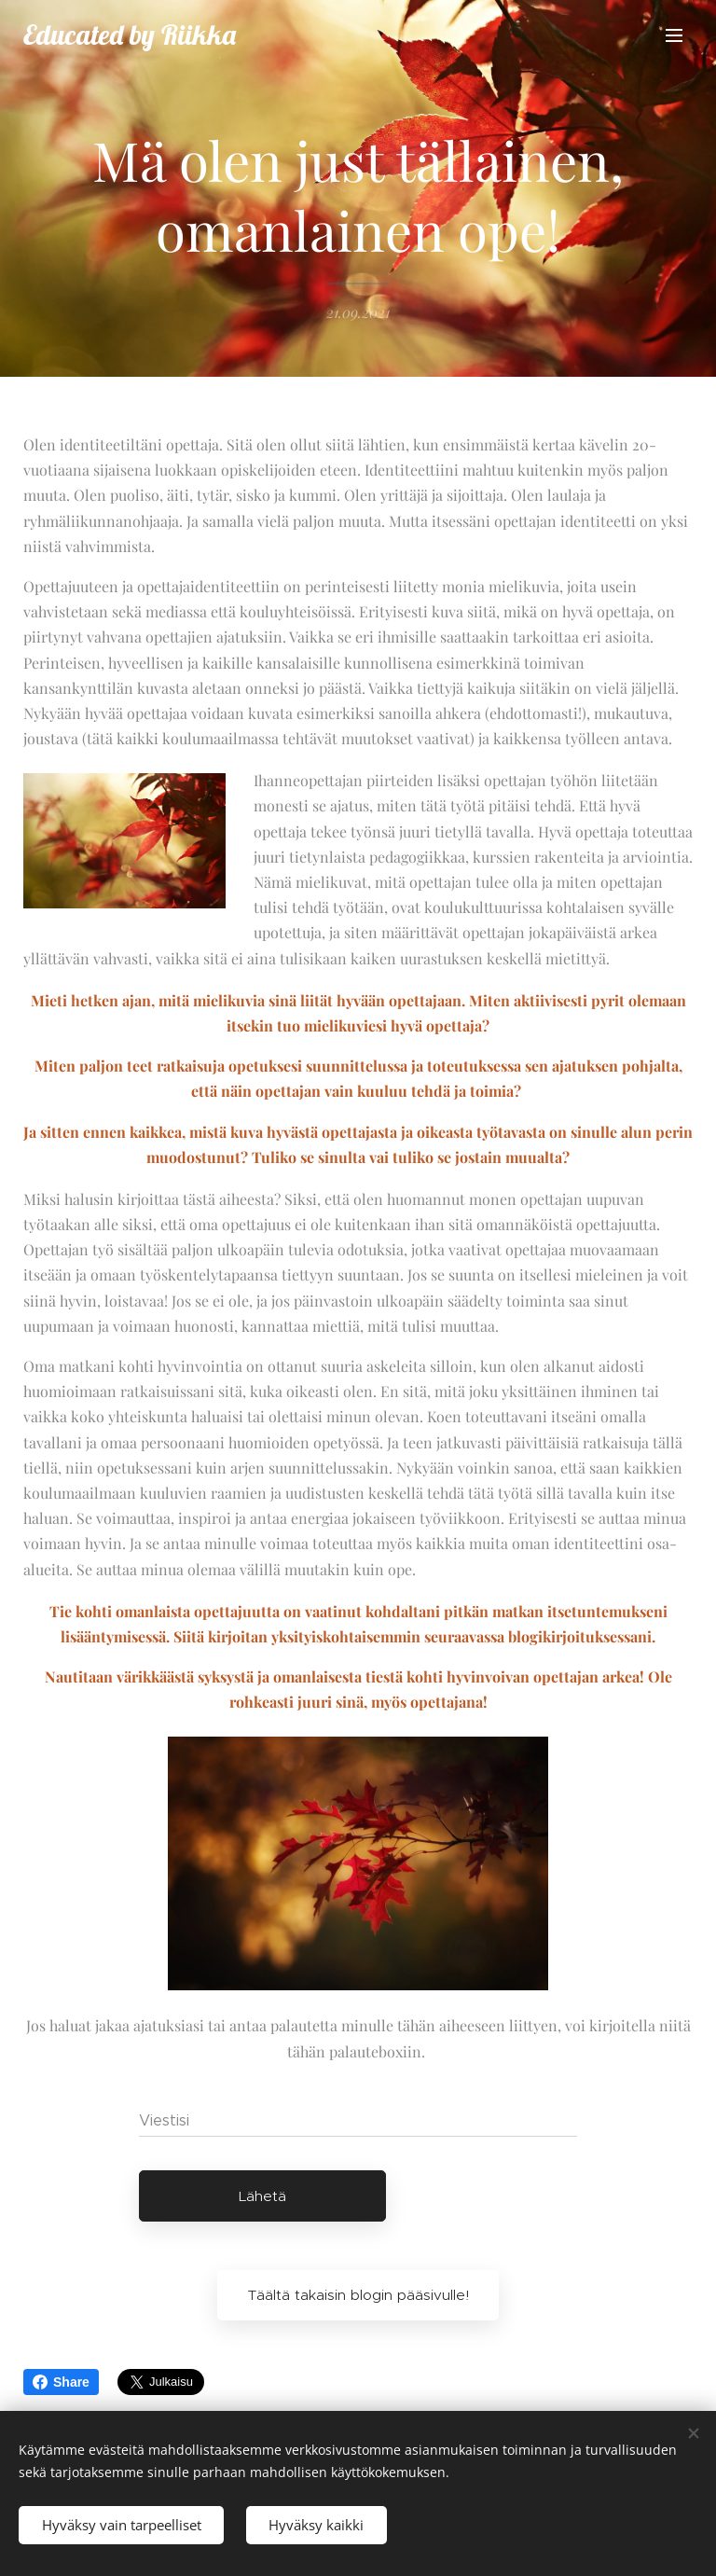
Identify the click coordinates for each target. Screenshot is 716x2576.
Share (61, 2382)
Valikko (674, 35)
